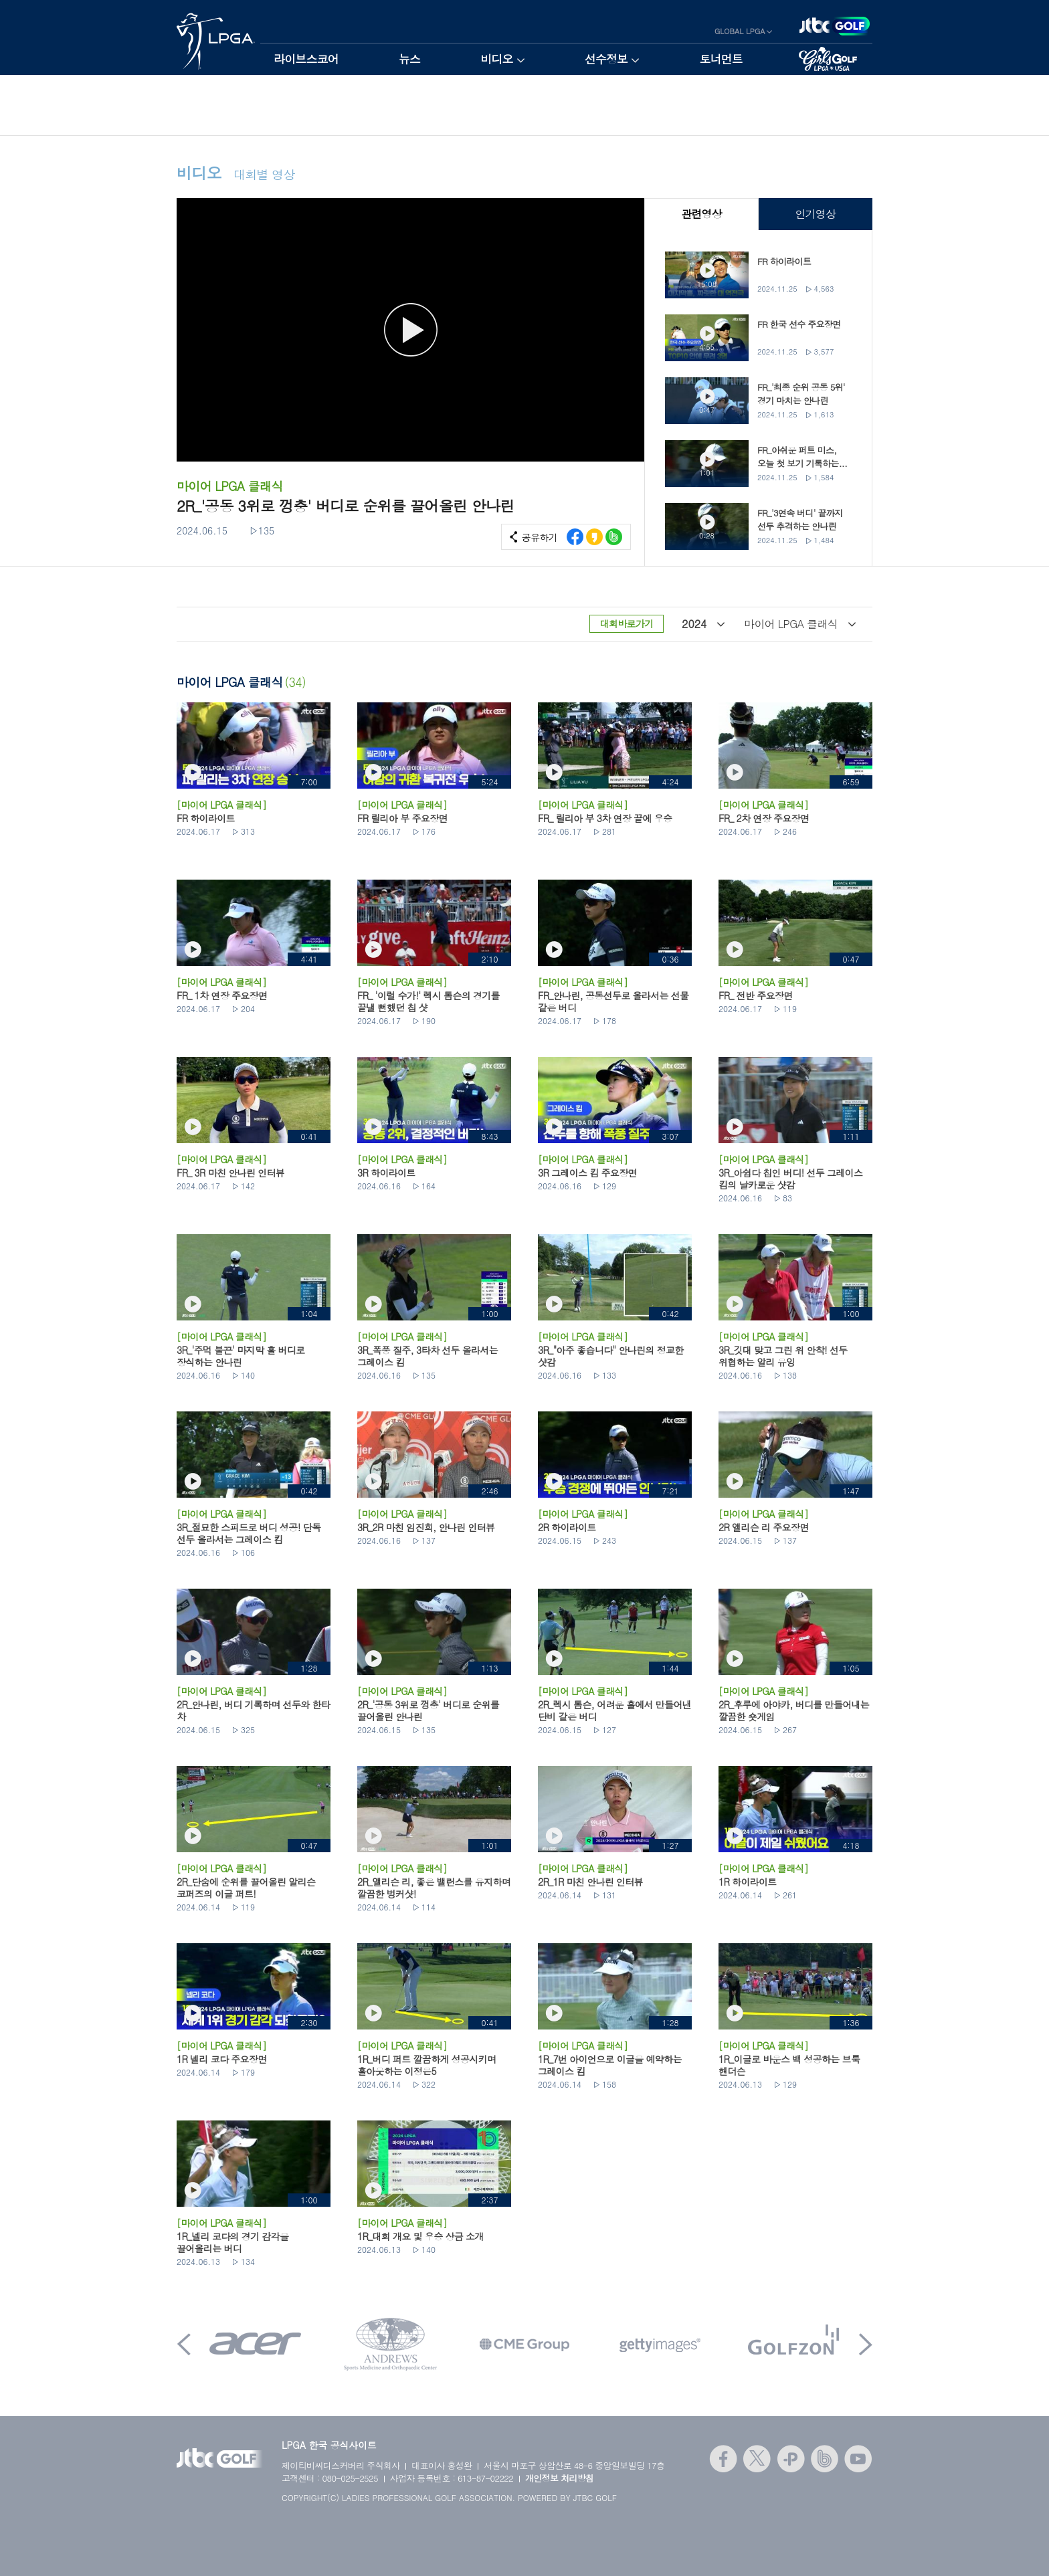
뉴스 (409, 59)
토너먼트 (721, 59)
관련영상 (701, 213)
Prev (184, 2344)
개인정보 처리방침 (559, 2478)
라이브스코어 (306, 59)
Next (865, 2344)
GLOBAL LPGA (739, 31)
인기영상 (815, 213)
